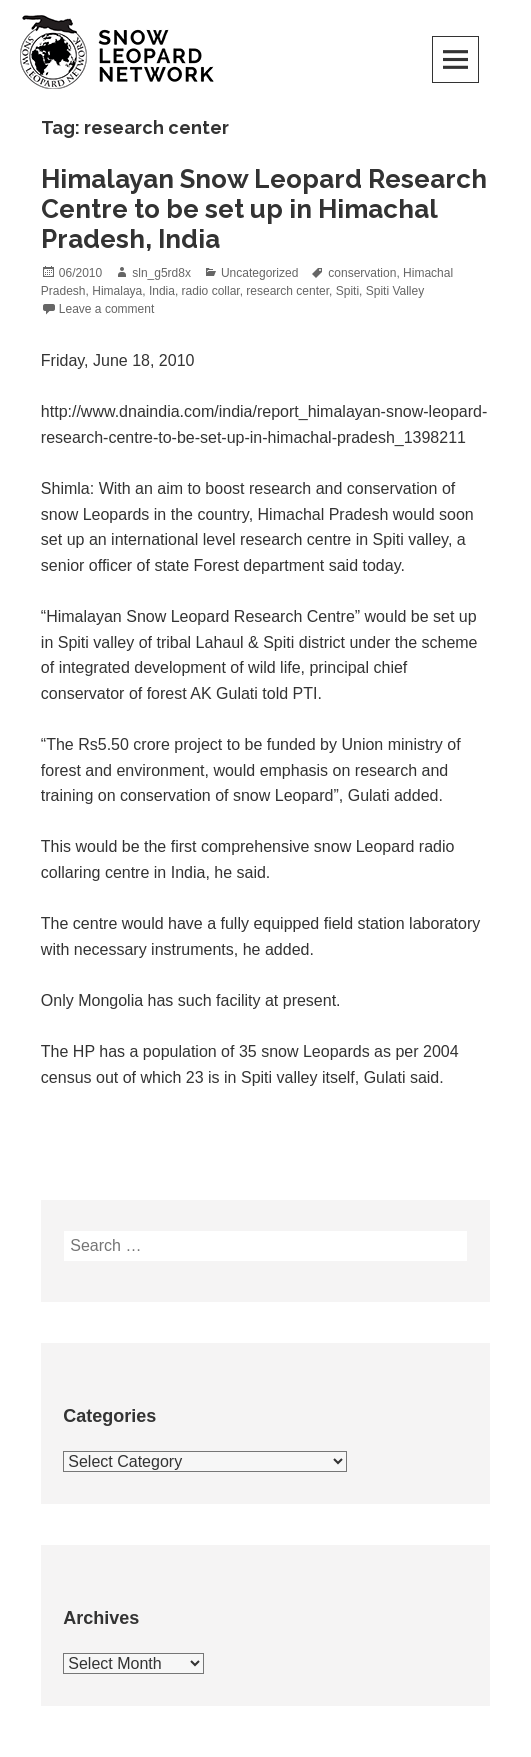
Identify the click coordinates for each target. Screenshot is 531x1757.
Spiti (347, 291)
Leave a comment (106, 309)
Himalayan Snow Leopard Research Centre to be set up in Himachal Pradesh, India (264, 209)
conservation (362, 273)
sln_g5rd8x (161, 273)
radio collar (211, 291)
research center (287, 291)
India (162, 291)
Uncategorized (259, 273)
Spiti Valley (395, 291)
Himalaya (117, 291)
